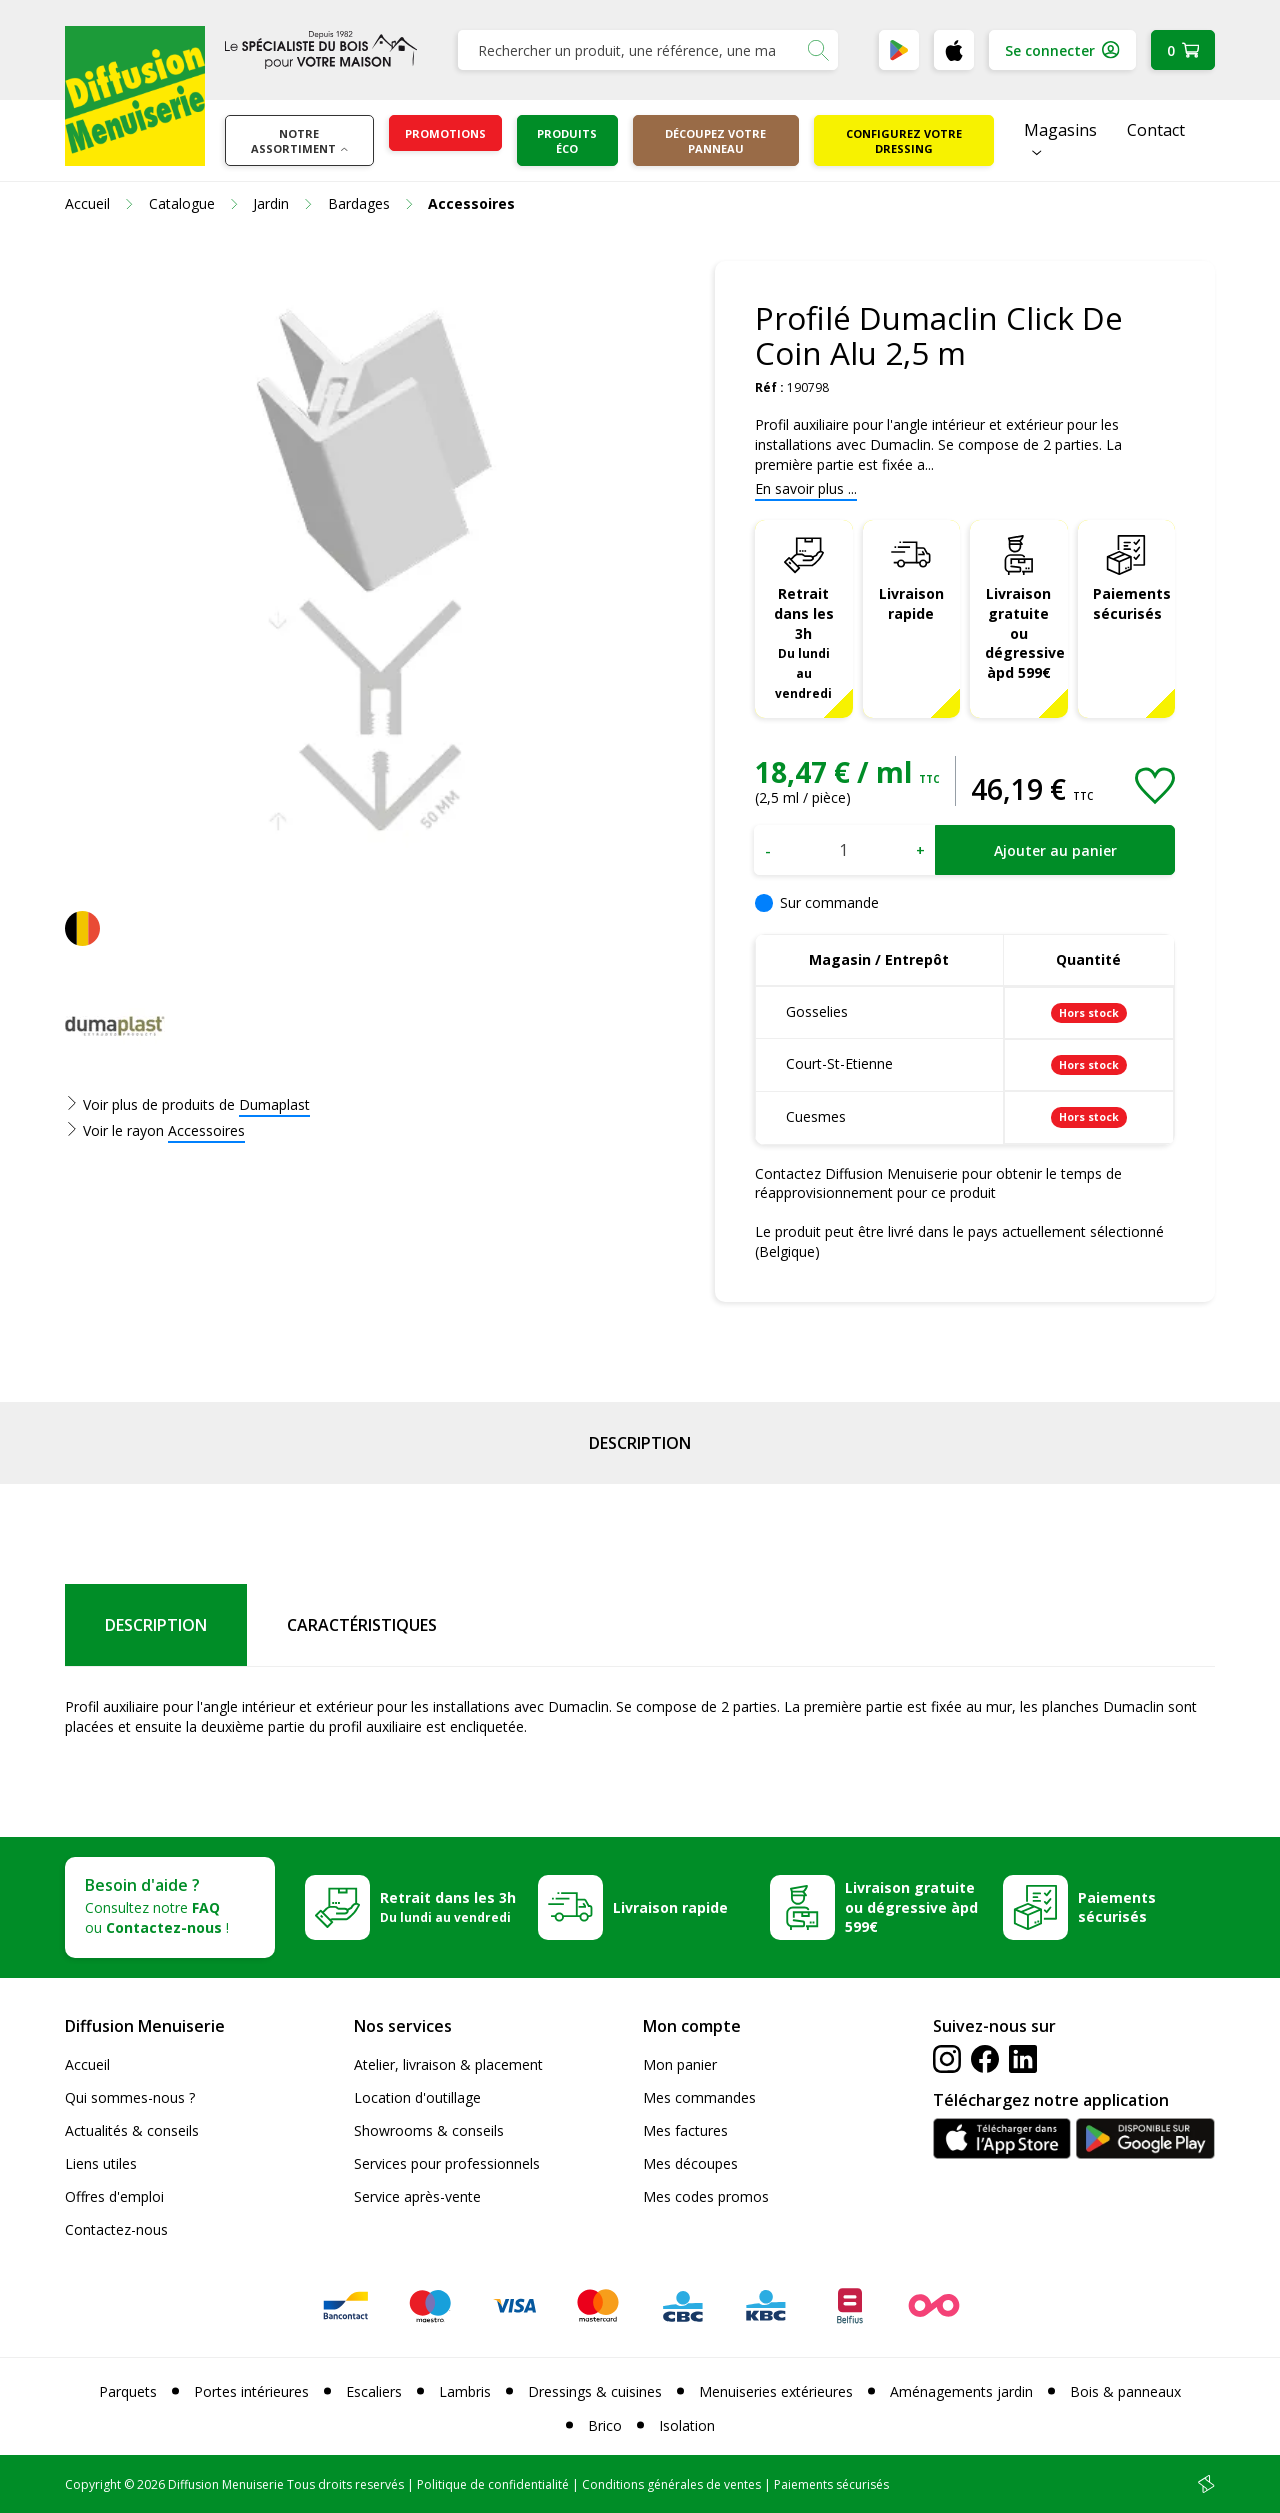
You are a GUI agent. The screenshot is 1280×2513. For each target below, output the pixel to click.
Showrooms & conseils (429, 2130)
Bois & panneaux (1125, 2391)
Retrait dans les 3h (804, 642)
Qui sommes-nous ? (130, 2097)
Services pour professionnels (447, 2163)
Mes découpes (690, 2163)
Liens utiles (101, 2163)
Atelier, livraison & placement (448, 2064)
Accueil (87, 2064)
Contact (1156, 130)
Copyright (93, 2484)
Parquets (128, 2391)
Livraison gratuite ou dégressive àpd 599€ (1025, 633)
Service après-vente (417, 2196)
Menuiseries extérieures (776, 2391)
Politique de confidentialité (493, 2484)
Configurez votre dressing (904, 141)
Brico (605, 2425)
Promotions (445, 133)
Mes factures (685, 2130)
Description (640, 1443)
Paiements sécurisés (1132, 603)
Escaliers (374, 2391)
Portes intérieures (251, 2391)
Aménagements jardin (961, 2391)
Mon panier (680, 2064)
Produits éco (567, 141)
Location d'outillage (417, 2097)
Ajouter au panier (1055, 850)
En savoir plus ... (806, 488)
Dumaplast (274, 1104)
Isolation (687, 2425)
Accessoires (206, 1130)
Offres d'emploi (114, 2196)
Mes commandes (699, 2097)
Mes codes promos (706, 2196)
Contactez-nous (116, 2229)
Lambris (465, 2391)
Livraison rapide (911, 603)
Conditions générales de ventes (671, 2484)
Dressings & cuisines (595, 2391)
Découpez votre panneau (715, 141)
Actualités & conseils (132, 2130)
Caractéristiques (362, 1625)
